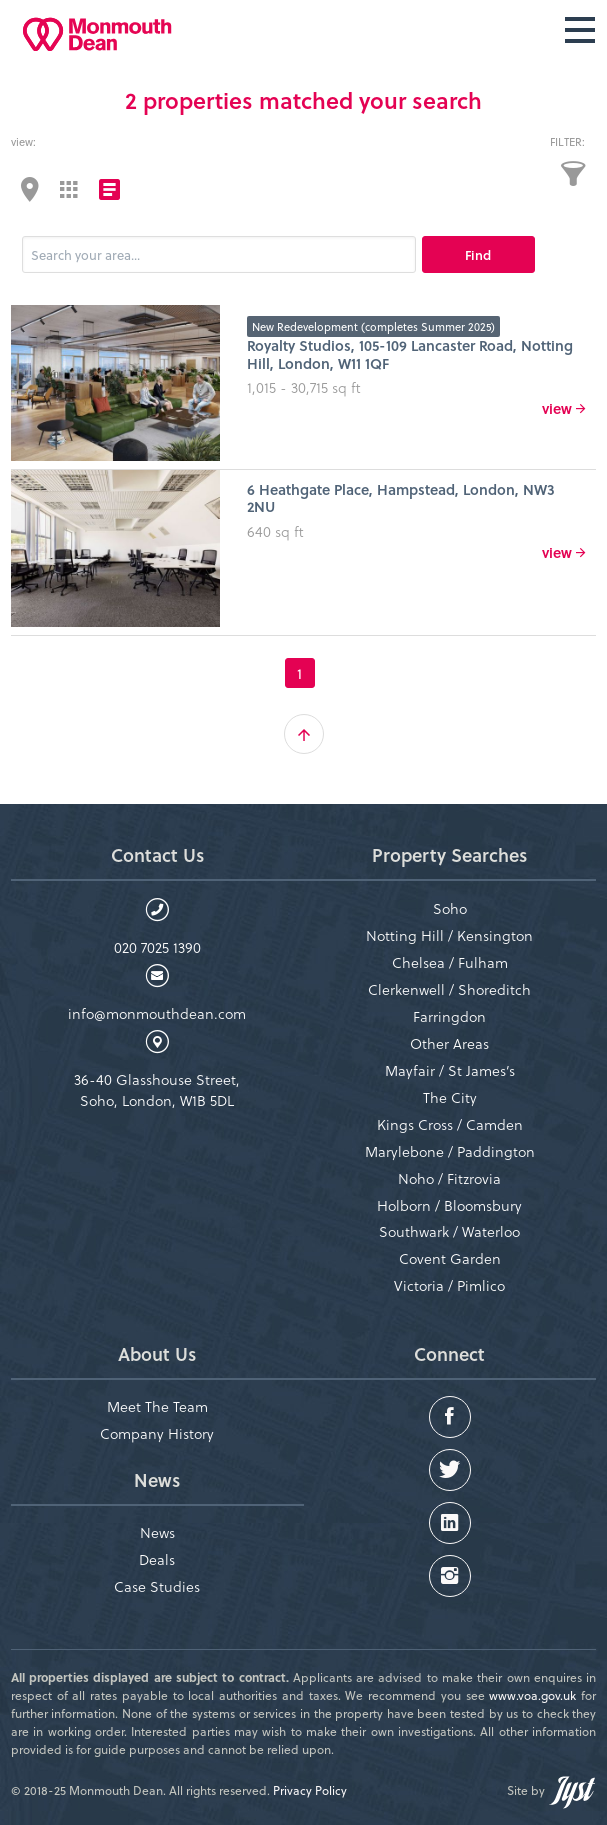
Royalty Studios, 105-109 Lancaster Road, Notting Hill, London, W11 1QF (410, 354)
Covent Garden (450, 1258)
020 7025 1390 (157, 947)
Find (478, 254)
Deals (157, 1559)
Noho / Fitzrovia (449, 1178)
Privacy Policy (310, 1790)
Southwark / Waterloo (449, 1231)
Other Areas (449, 1043)
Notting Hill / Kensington (449, 935)
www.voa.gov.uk (532, 1695)
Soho (450, 908)
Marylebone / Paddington (450, 1151)
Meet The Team (157, 1406)
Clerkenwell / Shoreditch (449, 989)
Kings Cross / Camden (450, 1124)
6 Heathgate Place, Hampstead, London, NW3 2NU (401, 498)
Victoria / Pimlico (449, 1285)
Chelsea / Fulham (450, 962)
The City (450, 1097)
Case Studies (157, 1586)
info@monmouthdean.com (157, 1013)
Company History (157, 1433)
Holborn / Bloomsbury (449, 1205)
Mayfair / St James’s (450, 1070)
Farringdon (449, 1016)
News (157, 1532)
